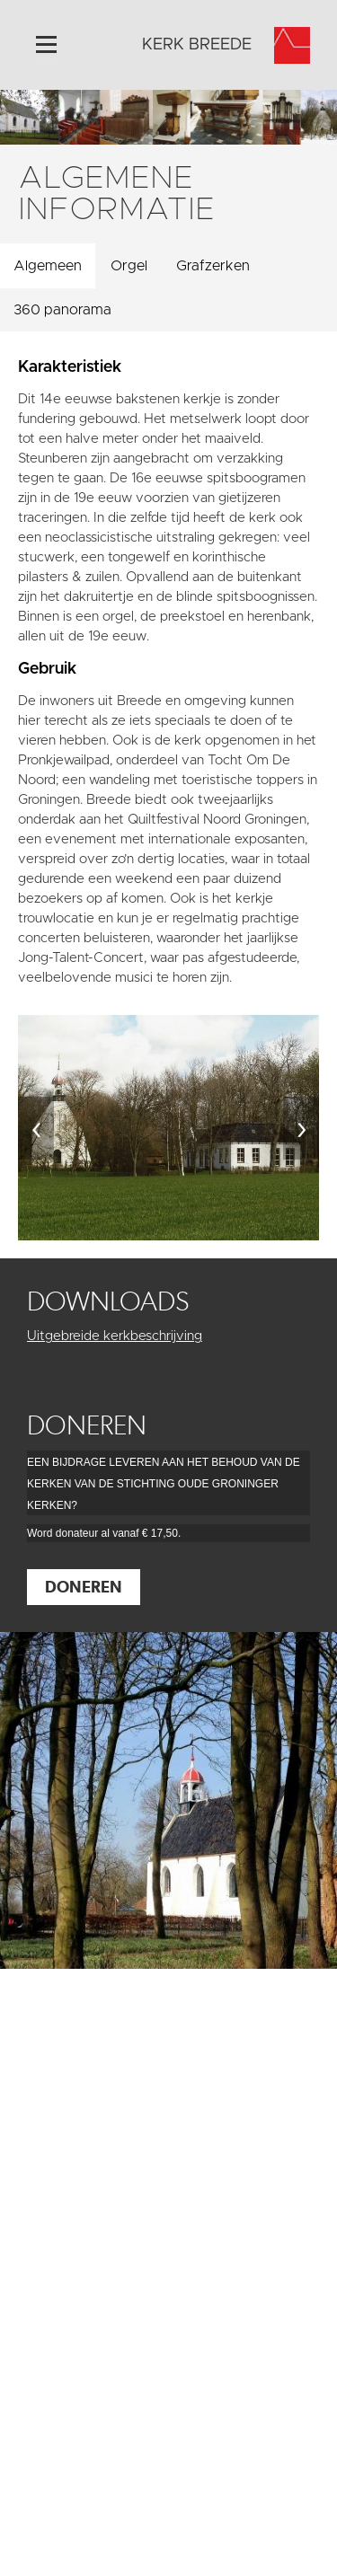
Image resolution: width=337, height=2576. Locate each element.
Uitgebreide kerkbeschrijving (114, 1336)
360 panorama (62, 310)
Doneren (83, 1586)
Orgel (129, 266)
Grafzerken (213, 266)
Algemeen (47, 266)
